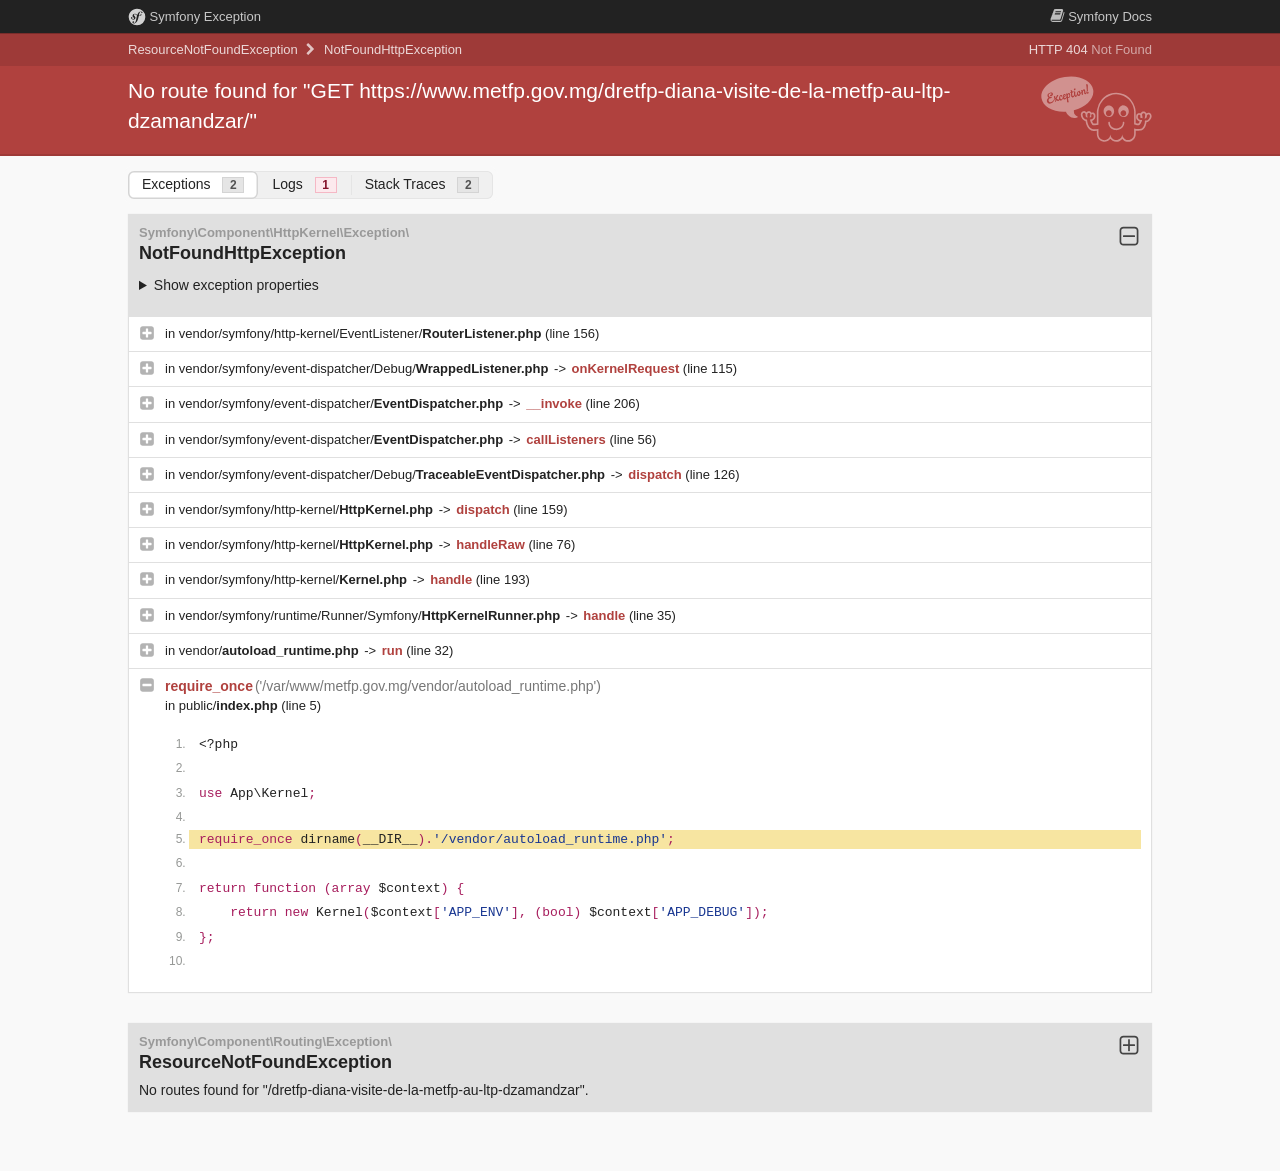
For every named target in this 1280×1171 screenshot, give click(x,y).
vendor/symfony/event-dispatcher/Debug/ (365, 368)
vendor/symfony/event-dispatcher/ (343, 403)
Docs (1101, 16)
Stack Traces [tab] (422, 184)
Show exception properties (236, 285)
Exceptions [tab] (193, 184)
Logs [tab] (304, 184)
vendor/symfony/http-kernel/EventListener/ (362, 333)
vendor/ (271, 650)
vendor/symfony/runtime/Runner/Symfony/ (371, 615)
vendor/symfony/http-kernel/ (308, 509)
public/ (230, 705)
